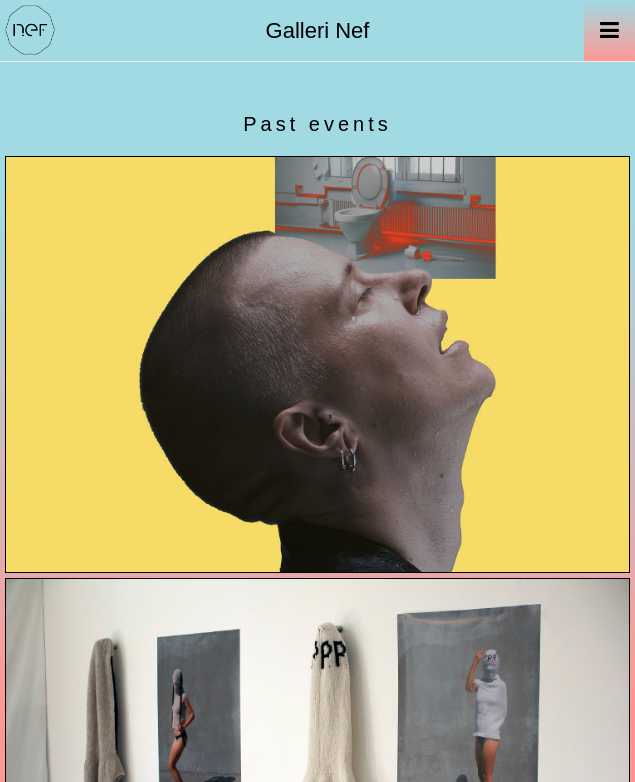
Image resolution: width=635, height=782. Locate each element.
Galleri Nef (318, 30)
